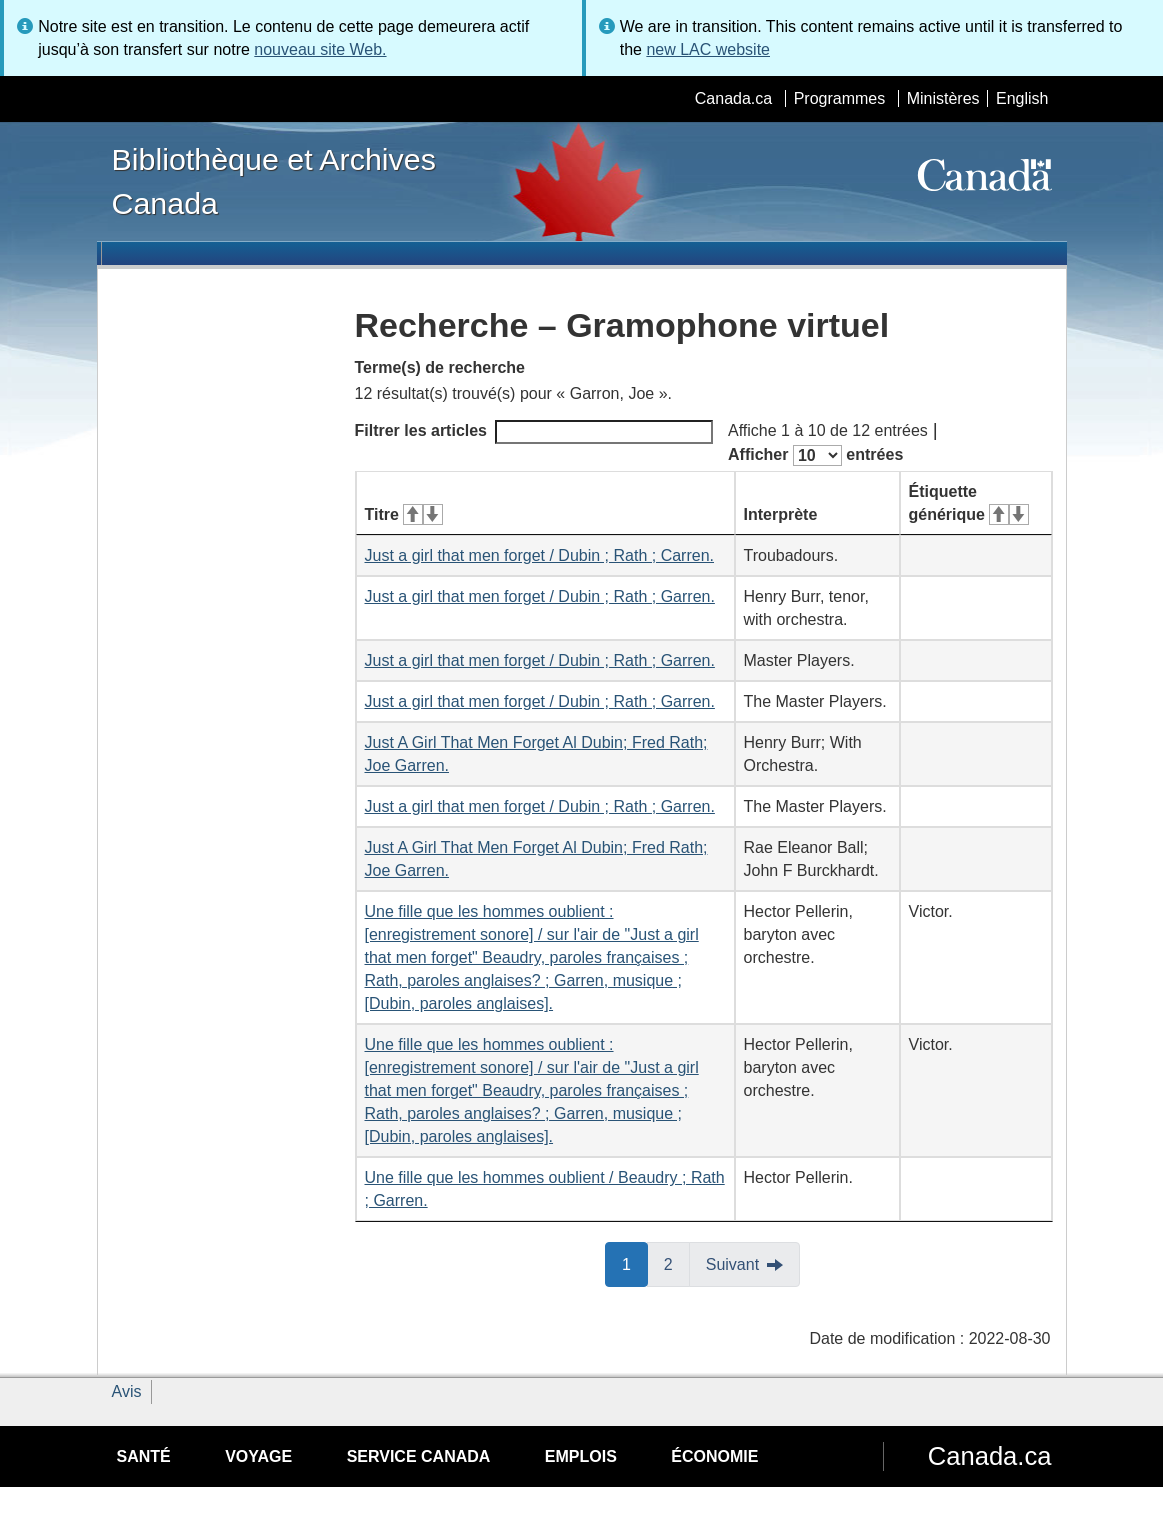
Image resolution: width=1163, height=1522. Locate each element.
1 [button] (635, 1263)
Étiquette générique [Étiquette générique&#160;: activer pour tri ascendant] (969, 503)
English (1022, 98)
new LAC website (708, 49)
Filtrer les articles (534, 432)
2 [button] (677, 1263)
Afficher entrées (815, 455)
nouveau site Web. (320, 49)
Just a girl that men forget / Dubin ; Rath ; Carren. (540, 555)
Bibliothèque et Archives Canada (274, 181)
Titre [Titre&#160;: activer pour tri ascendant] (404, 514)
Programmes (840, 98)
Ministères (943, 98)
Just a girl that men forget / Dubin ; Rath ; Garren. (540, 596)
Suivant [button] (732, 1264)
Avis (127, 1391)
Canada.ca (733, 98)
